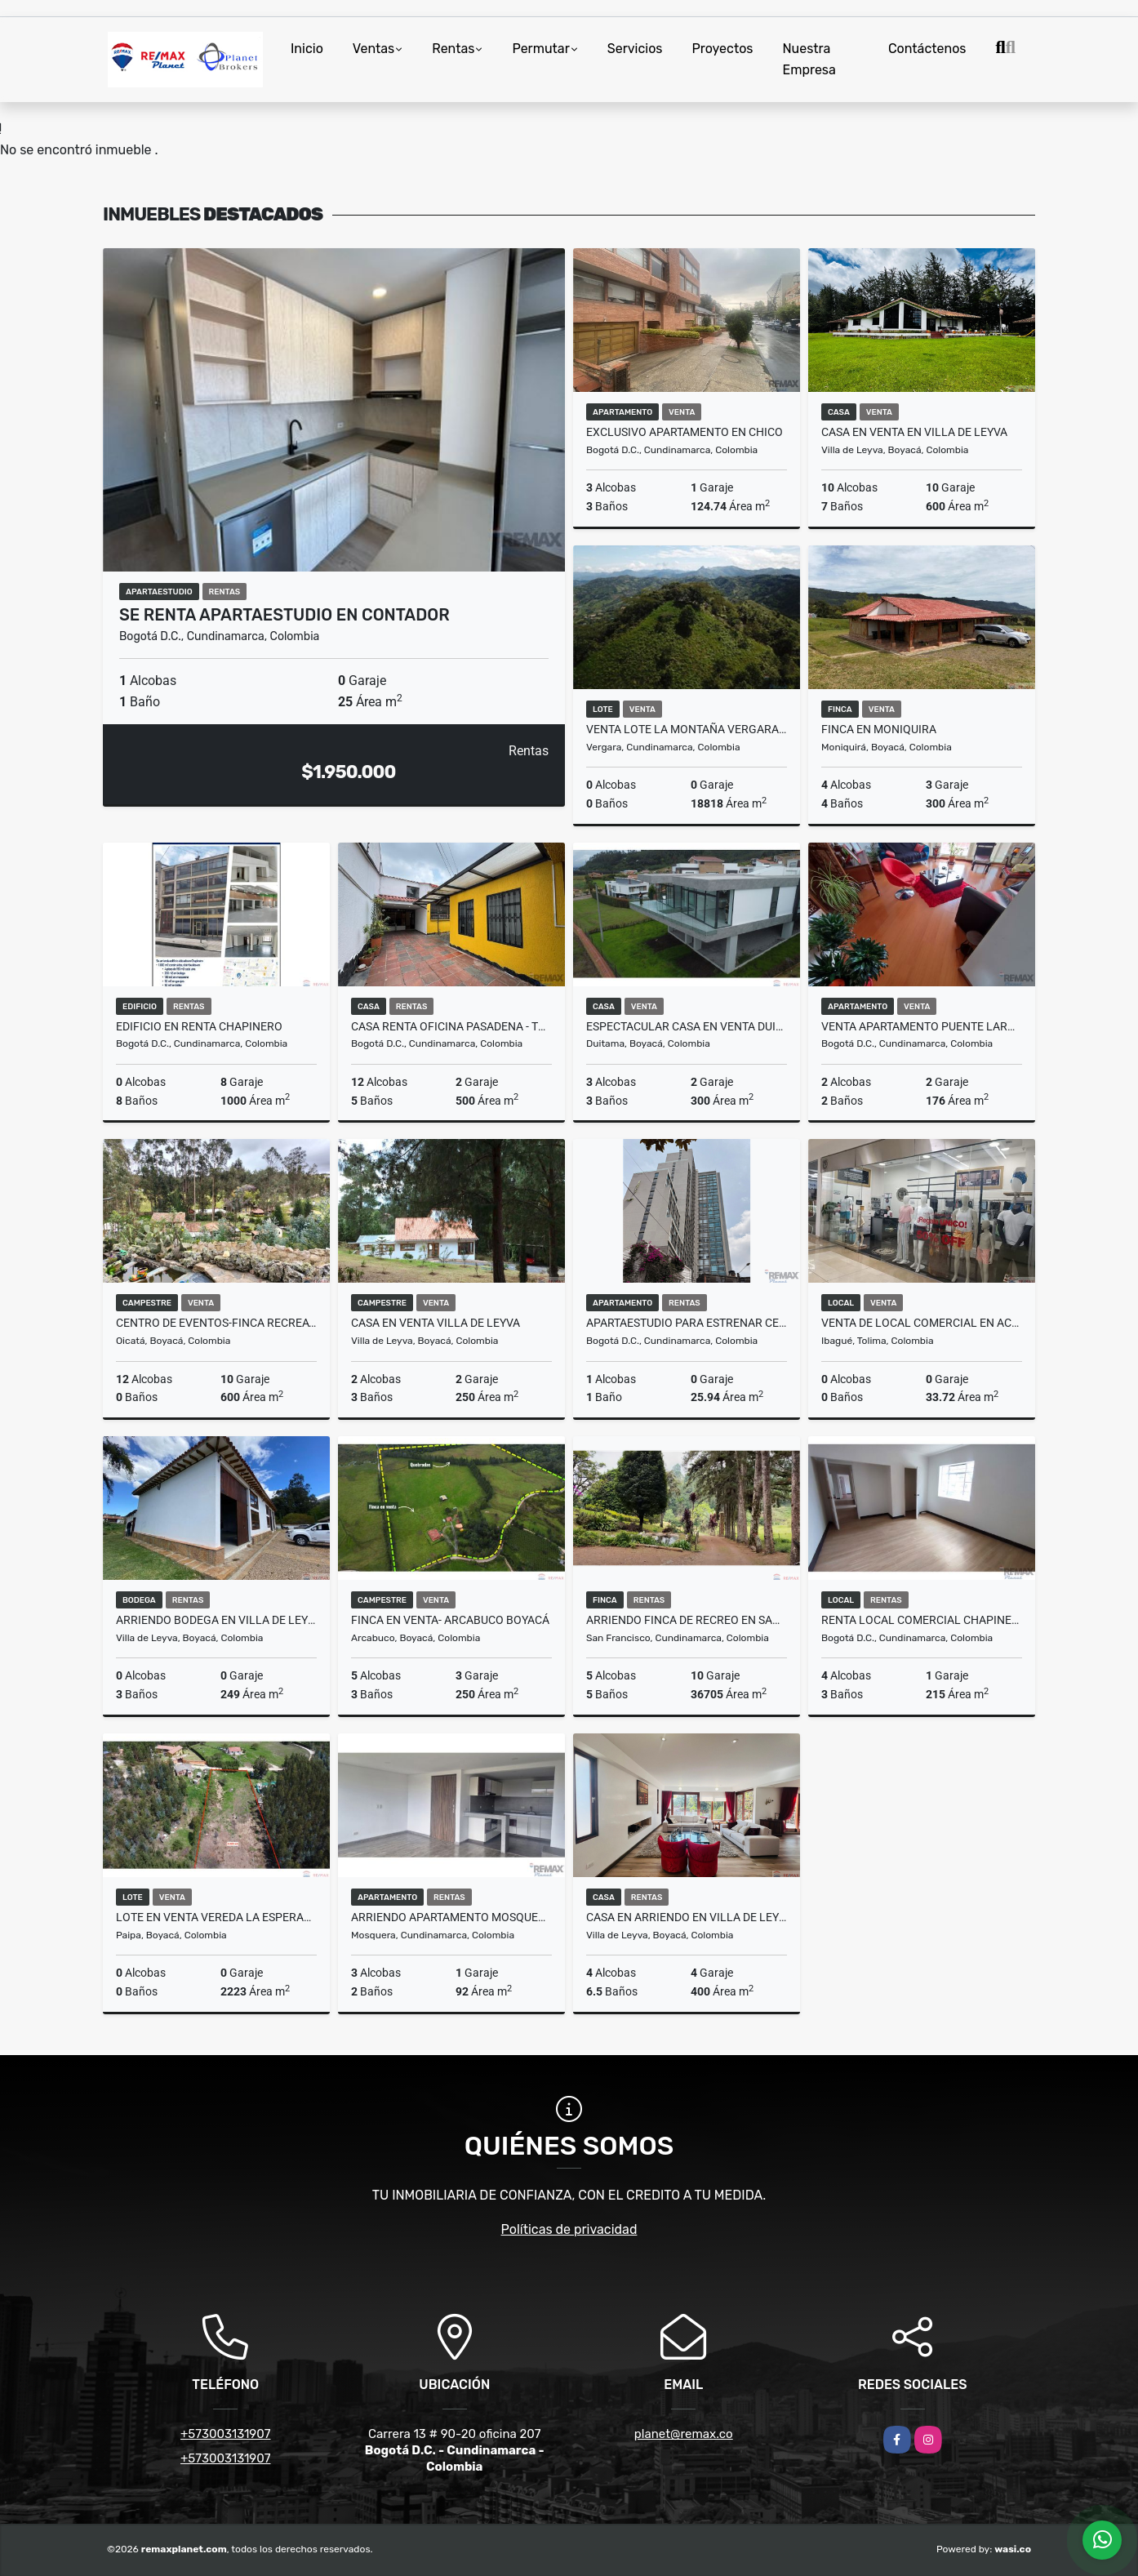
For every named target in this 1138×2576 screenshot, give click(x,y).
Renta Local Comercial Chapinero (921, 1619)
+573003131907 (225, 2434)
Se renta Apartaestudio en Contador (284, 615)
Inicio (307, 48)
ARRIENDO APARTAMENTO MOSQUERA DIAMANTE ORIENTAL (451, 1917)
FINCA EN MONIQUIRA (878, 729)
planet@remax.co (683, 2434)
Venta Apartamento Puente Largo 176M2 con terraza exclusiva (921, 1026)
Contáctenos (927, 48)
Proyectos (722, 48)
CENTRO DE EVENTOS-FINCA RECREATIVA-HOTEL (216, 1322)
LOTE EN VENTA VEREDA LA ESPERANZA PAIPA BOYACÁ (216, 1917)
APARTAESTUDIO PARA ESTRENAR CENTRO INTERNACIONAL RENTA (686, 1322)
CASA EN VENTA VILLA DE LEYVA (435, 1322)
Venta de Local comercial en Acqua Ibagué (921, 1322)
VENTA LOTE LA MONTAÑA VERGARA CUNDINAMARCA (686, 729)
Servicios (635, 48)
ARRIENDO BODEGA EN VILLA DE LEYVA (216, 1619)
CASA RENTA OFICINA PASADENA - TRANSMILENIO (451, 1026)
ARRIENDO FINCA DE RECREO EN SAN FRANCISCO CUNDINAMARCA (686, 1619)
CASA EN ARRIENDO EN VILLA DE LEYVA (686, 1917)
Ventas (373, 48)
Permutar (540, 48)
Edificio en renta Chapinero (199, 1026)
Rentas (453, 48)
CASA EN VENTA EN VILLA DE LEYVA (914, 431)
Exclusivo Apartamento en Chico (684, 431)
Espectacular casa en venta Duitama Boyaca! (686, 1026)
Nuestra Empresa (809, 59)
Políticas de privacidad (569, 2229)
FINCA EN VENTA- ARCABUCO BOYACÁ (450, 1619)
